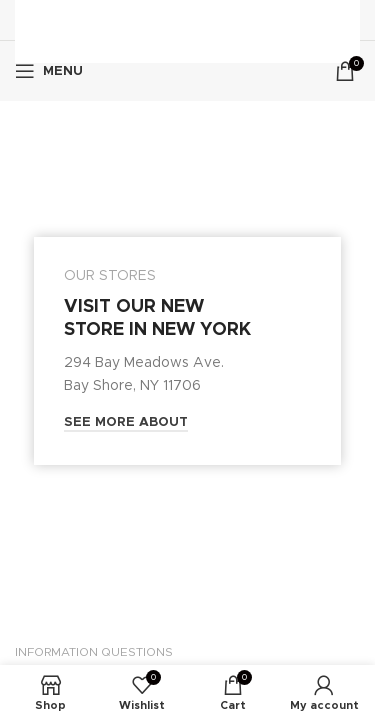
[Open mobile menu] (49, 71)
